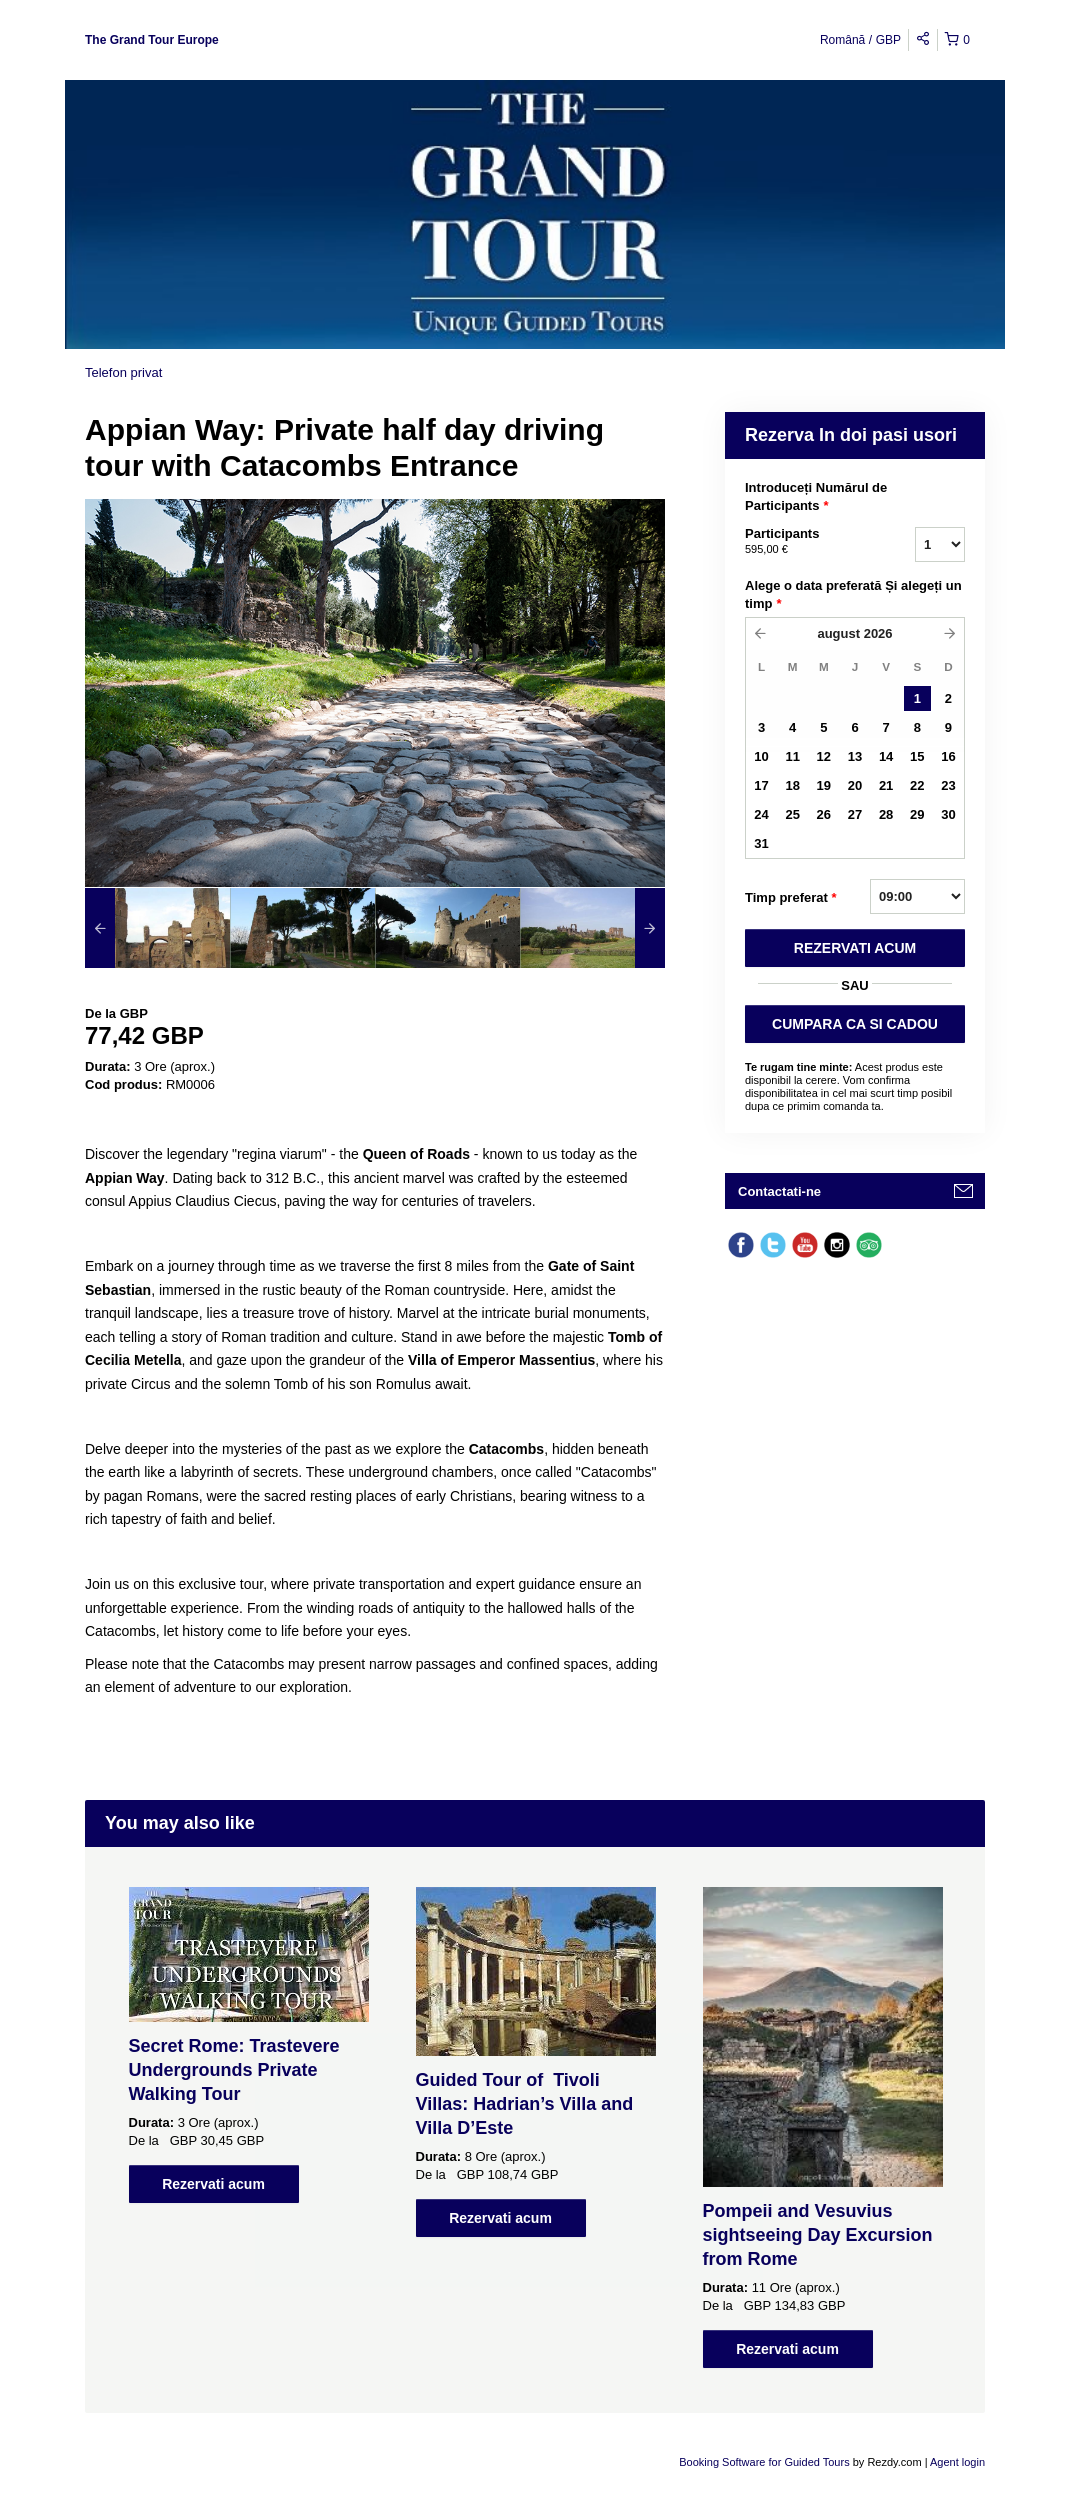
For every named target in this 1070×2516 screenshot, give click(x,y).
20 (855, 785)
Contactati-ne (779, 1191)
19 (824, 785)
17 (761, 785)
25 (792, 814)
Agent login (957, 2462)
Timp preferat (791, 898)
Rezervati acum (213, 2184)
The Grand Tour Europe (152, 40)
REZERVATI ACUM (855, 948)
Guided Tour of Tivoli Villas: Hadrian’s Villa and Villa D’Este (525, 2104)
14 (886, 756)
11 (792, 756)
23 (948, 785)
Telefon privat (123, 372)
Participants (805, 542)
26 (824, 814)
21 (886, 785)
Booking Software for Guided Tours (765, 2462)
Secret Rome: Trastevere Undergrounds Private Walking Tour (234, 2070)
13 (855, 756)
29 (917, 814)
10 (761, 756)
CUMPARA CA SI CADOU (855, 1024)
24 (761, 814)
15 (917, 756)
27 (855, 814)
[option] (157, 928)
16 (948, 756)
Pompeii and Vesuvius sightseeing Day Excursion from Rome (818, 2235)
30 (948, 814)
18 (792, 785)
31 (761, 843)
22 (917, 785)
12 (824, 756)
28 (886, 814)
